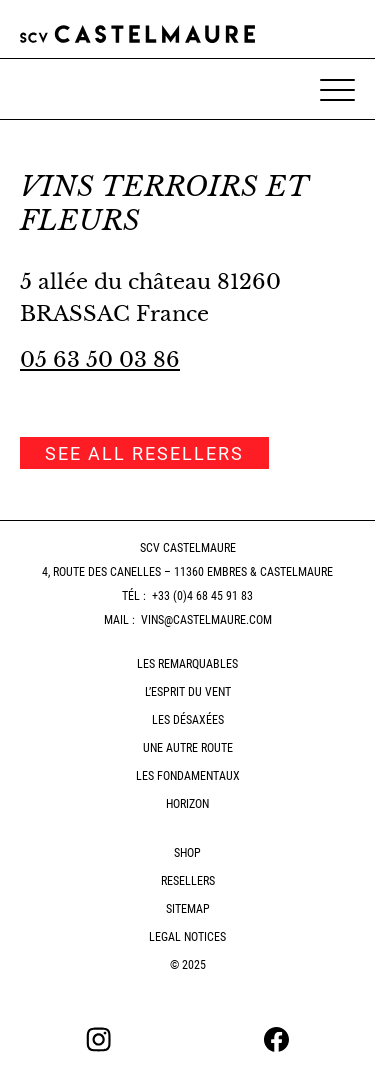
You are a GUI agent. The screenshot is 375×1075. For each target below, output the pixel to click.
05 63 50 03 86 (100, 360)
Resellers (188, 881)
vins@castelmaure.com (206, 620)
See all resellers (144, 453)
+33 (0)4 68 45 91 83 (202, 596)
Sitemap (188, 909)
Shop (187, 853)
